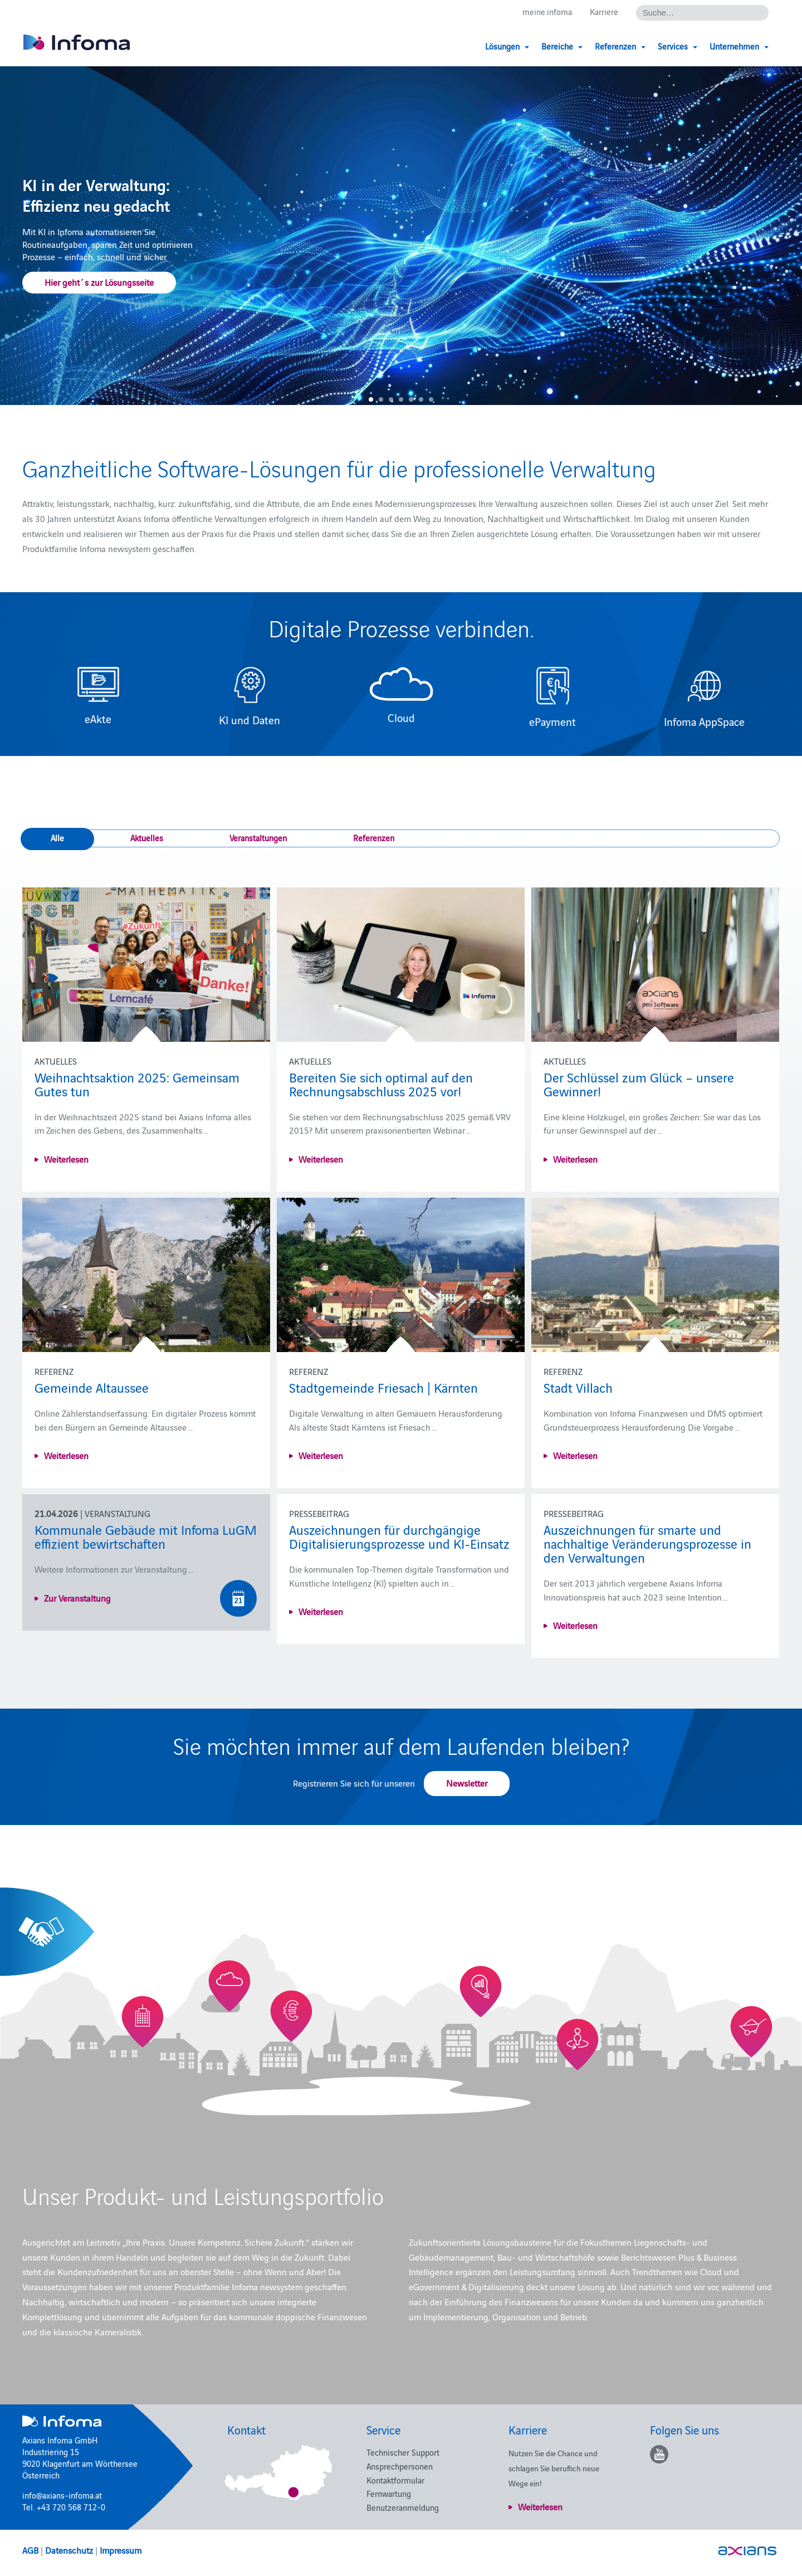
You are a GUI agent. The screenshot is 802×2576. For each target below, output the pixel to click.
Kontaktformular (395, 2480)
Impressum (120, 2550)
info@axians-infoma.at (62, 2495)
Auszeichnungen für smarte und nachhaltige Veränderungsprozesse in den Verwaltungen (647, 1543)
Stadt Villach (578, 1387)
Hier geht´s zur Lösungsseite (99, 282)
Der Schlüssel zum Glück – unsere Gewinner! (639, 1083)
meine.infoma (547, 12)
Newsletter (466, 1783)
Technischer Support (402, 2452)
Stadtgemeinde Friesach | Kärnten (383, 1387)
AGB (30, 2550)
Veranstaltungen (258, 837)
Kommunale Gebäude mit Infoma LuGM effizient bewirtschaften (146, 1536)
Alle (57, 837)
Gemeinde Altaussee (92, 1387)
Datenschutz (69, 2550)
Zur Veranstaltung (77, 1598)
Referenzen (373, 837)
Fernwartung (388, 2493)
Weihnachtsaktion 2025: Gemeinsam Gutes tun (137, 1083)
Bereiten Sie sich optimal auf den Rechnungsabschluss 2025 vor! (381, 1083)
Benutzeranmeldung (402, 2507)
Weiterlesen (66, 1159)
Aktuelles (146, 837)
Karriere (604, 12)
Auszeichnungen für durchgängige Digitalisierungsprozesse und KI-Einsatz (399, 1536)
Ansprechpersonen (399, 2466)
